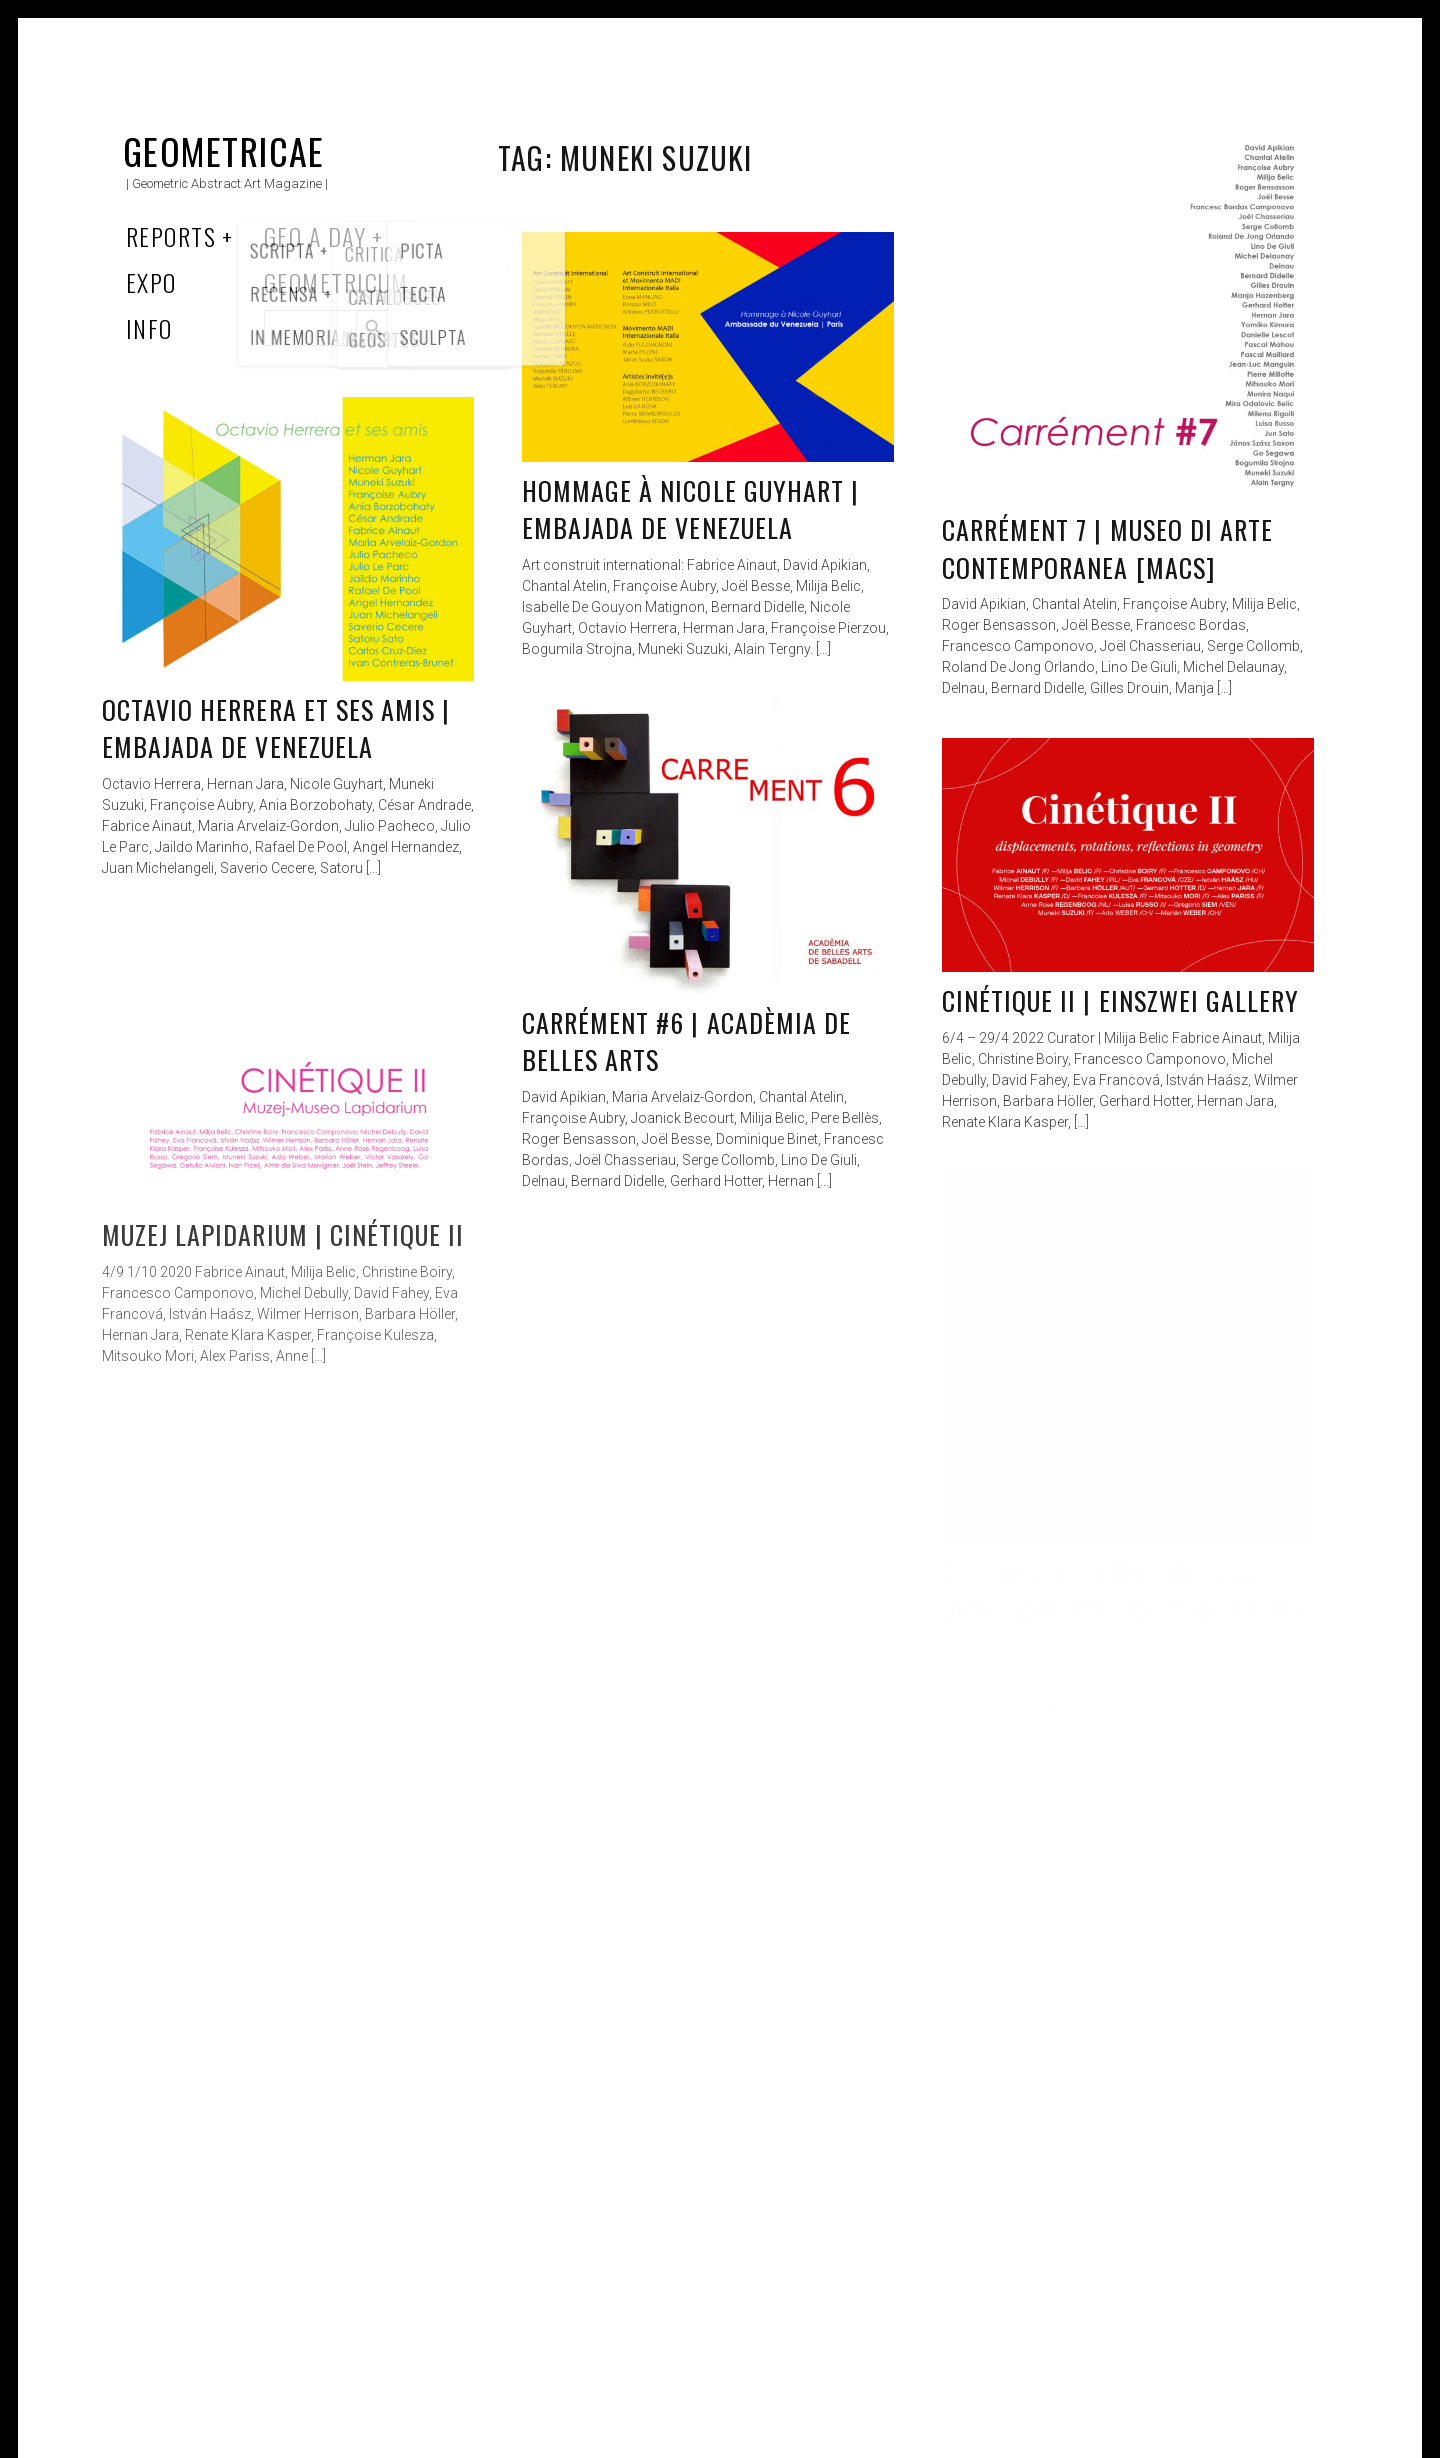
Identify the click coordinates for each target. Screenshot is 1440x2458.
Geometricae (224, 150)
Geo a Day (315, 236)
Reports (171, 236)
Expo (151, 282)
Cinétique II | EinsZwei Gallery (1120, 1000)
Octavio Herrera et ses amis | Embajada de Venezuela (276, 728)
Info (149, 328)
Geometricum (336, 282)
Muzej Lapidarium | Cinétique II (283, 1234)
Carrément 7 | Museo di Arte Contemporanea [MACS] (1107, 548)
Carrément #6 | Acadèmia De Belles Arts (686, 1041)
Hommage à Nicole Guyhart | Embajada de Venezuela (690, 509)
